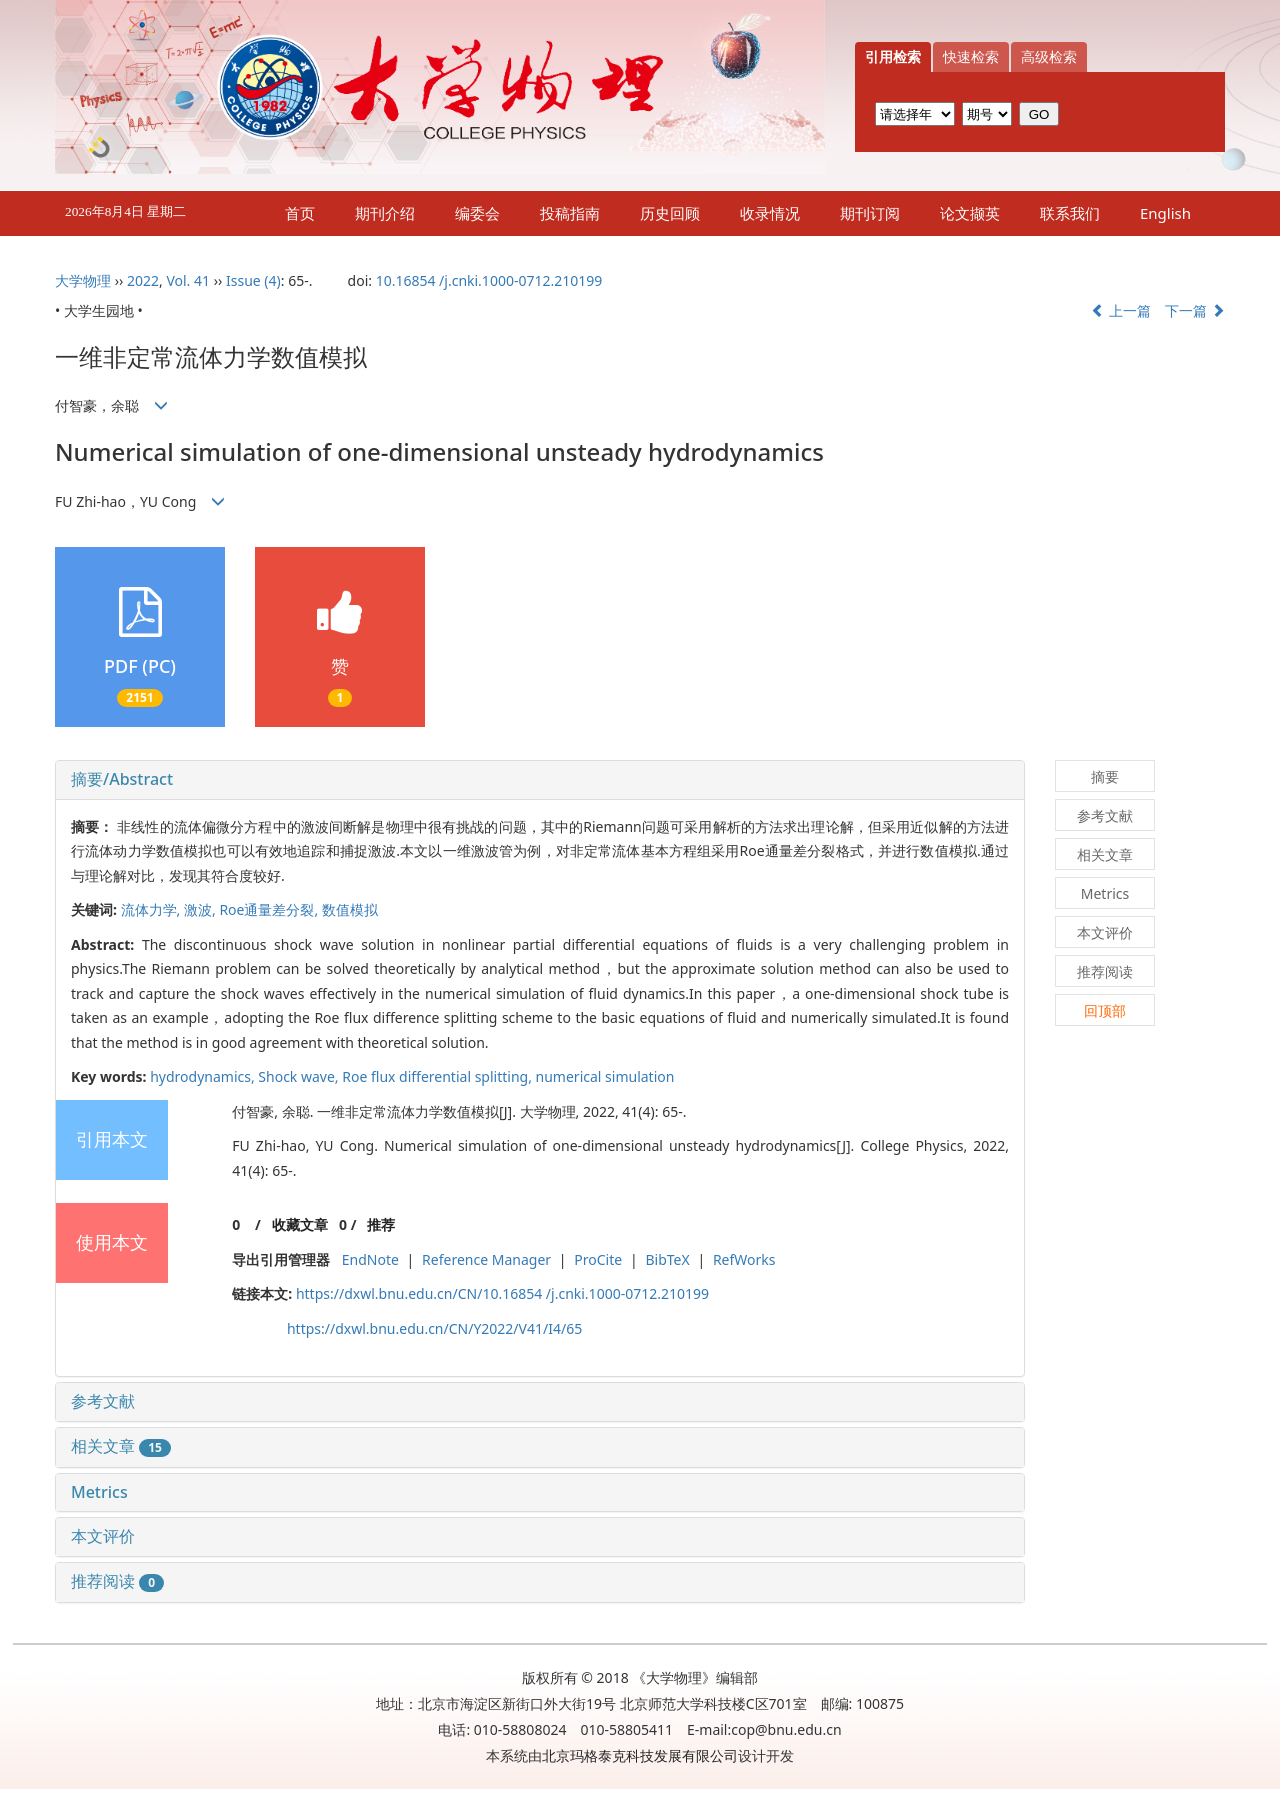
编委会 (477, 213)
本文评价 (103, 1536)
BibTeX (667, 1259)
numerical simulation (605, 1076)
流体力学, (152, 909)
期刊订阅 (870, 213)
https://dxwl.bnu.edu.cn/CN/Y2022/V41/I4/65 (434, 1328)
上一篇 (1121, 310)
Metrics (99, 1492)
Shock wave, (300, 1076)
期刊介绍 (385, 213)
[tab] (540, 780)
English (1165, 213)
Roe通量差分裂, (270, 909)
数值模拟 (350, 909)
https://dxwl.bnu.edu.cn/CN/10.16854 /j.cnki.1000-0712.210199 (502, 1293)
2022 (143, 280)
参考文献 (103, 1401)
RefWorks (744, 1259)
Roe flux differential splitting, (438, 1076)
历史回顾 (670, 213)
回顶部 (1105, 1010)
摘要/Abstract (122, 779)
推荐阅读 (117, 1581)
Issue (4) (253, 280)
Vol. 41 (188, 280)
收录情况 (770, 213)
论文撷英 (970, 213)
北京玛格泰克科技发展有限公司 (640, 1755)
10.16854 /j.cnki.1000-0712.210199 (489, 280)
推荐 (381, 1224)
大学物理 (83, 280)
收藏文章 (300, 1224)
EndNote (370, 1259)
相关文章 (121, 1446)
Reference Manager (486, 1259)
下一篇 (1195, 310)
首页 (300, 213)
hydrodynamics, (204, 1076)
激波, (201, 909)
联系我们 (1070, 213)
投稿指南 (570, 213)
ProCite (598, 1259)
